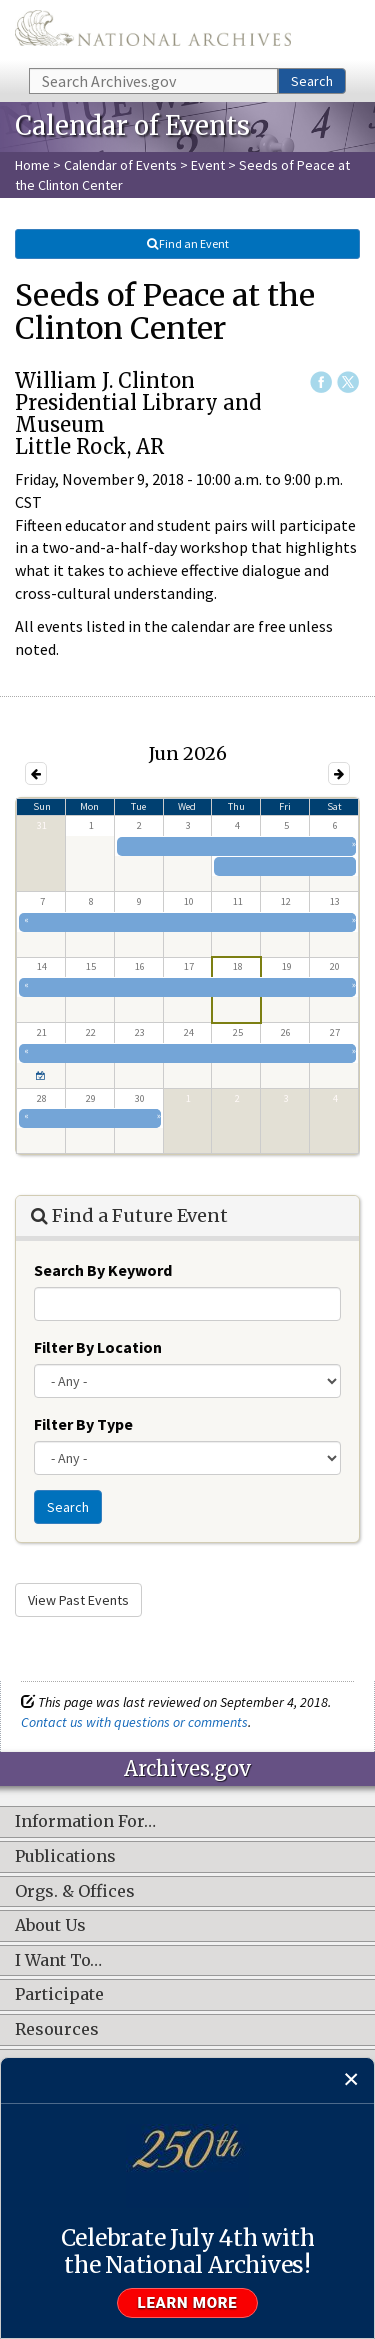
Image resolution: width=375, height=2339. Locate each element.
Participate (59, 1995)
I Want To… (58, 1961)
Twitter (348, 382)
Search (312, 81)
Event (208, 165)
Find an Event (188, 243)
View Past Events (78, 1600)
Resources (57, 2030)
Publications (65, 1857)
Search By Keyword (103, 1270)
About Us (50, 1926)
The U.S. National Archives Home (153, 32)
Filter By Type (83, 1424)
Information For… (85, 1822)
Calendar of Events (120, 165)
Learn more (188, 2303)
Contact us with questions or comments (134, 1722)
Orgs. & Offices (75, 1892)
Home (32, 165)
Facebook (321, 382)
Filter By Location (98, 1347)
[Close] (351, 2080)
